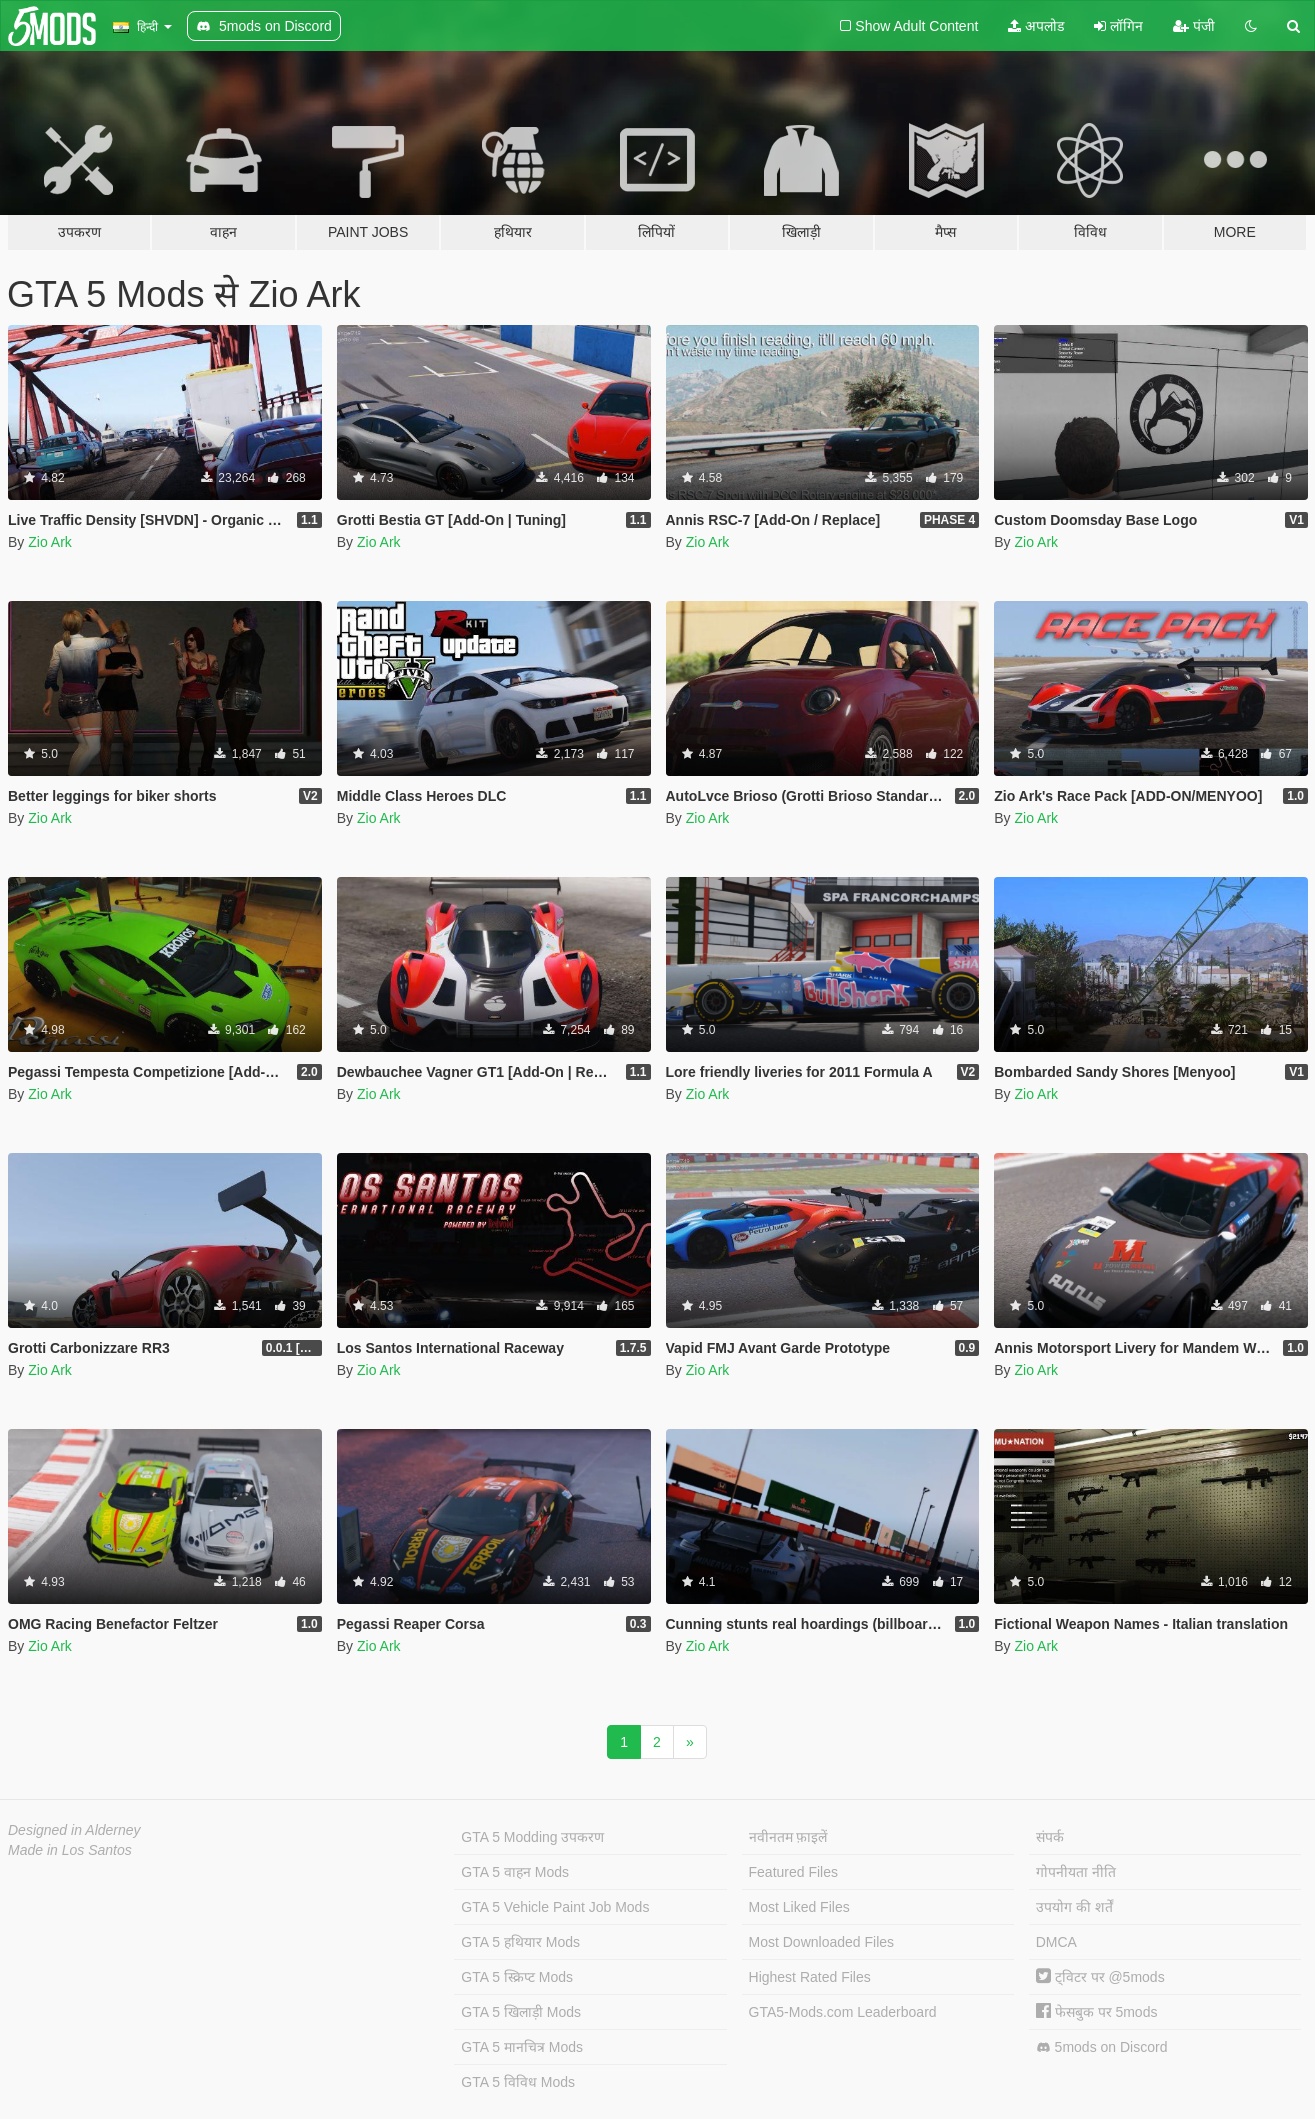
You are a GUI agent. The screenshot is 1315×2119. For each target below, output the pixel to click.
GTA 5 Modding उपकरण (532, 1837)
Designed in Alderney (74, 1830)
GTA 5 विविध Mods (518, 2082)
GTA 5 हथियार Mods (520, 1942)
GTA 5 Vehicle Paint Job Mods (555, 1907)
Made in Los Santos (70, 1850)
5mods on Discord (1102, 2047)
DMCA (1056, 1942)
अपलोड (1036, 26)
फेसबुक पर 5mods (1097, 2012)
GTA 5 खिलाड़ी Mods (521, 2012)
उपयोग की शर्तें (1074, 1907)
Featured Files (793, 1872)
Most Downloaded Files (822, 1942)
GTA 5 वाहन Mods (515, 1872)
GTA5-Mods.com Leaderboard (843, 2012)
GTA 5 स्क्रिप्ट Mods (517, 1977)
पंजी (1194, 26)
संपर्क (1050, 1837)
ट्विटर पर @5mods (1100, 1977)
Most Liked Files (799, 1907)
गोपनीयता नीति (1076, 1872)
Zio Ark (50, 542)
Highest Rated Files (810, 1977)
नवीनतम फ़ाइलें (788, 1837)
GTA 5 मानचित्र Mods (522, 2047)
